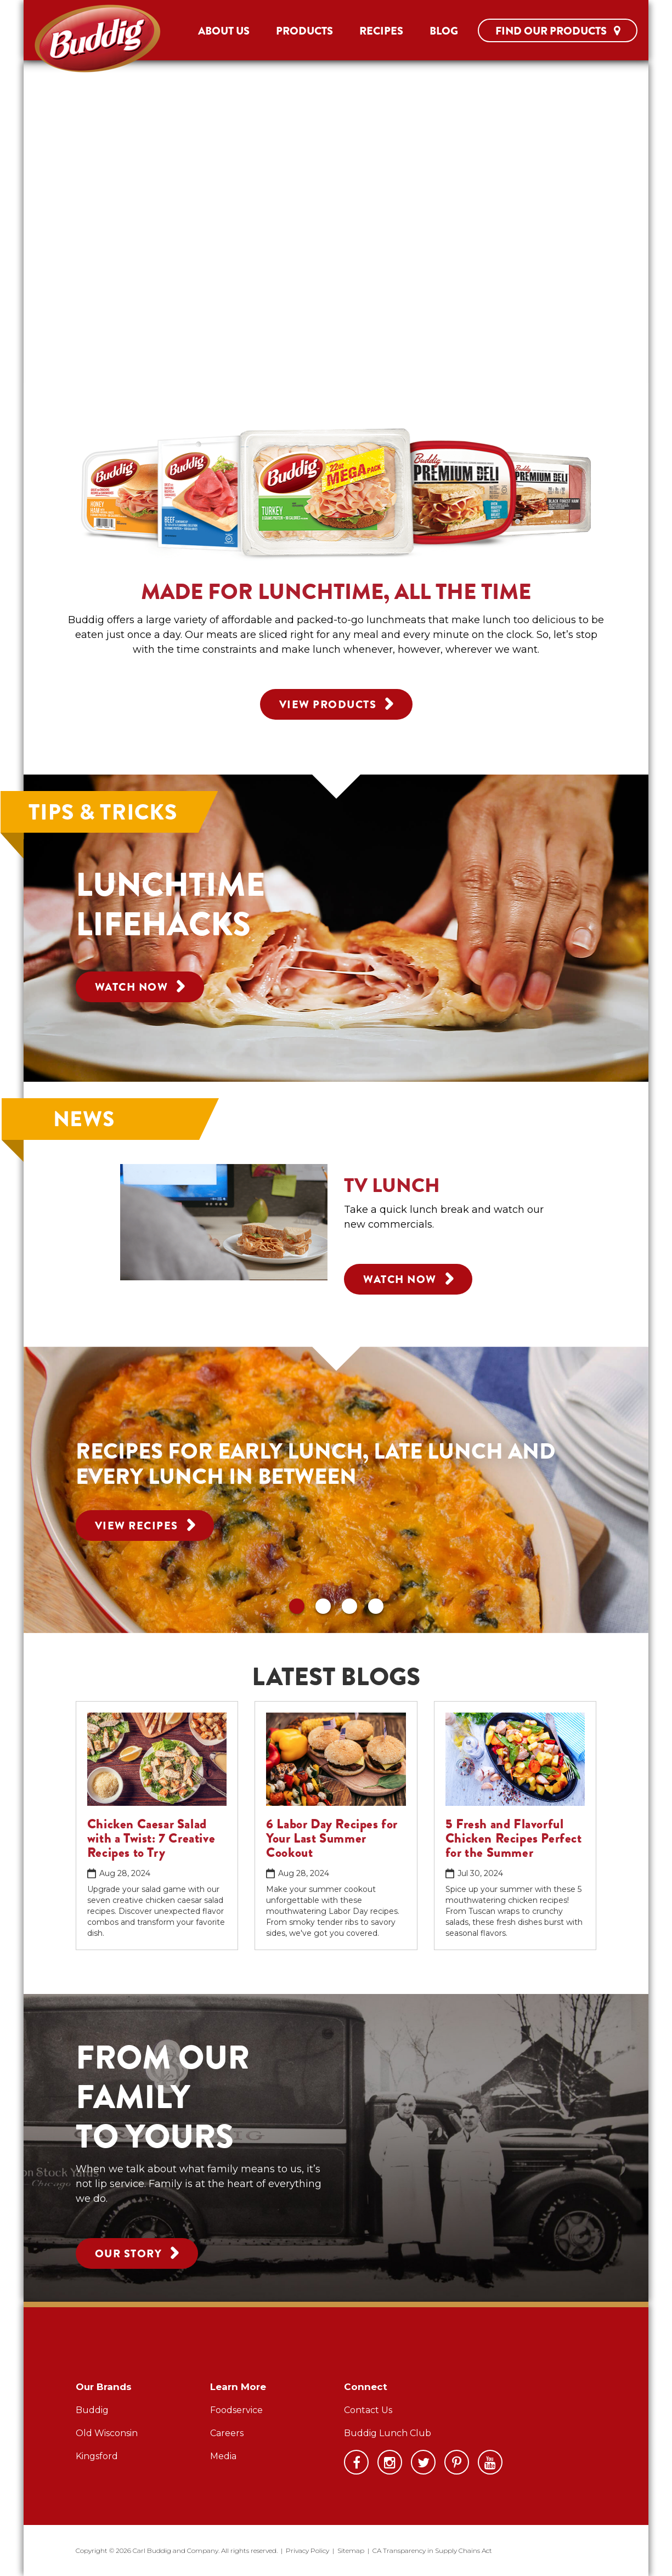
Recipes (381, 31)
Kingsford (97, 2456)
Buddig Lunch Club (387, 2433)
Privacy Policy (307, 2550)
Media (223, 2456)
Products (304, 31)
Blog (444, 31)
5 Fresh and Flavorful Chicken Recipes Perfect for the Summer (513, 1838)
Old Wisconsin (107, 2433)
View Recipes (145, 1524)
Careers (227, 2433)
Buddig (92, 2410)
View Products (336, 703)
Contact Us (368, 2410)
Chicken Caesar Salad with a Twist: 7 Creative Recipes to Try (151, 1838)
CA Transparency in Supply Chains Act (432, 2550)
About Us (224, 31)
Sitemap (350, 2550)
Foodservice (236, 2410)
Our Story (137, 2252)
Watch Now (140, 985)
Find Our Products (557, 31)
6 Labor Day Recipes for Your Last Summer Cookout (332, 1838)
